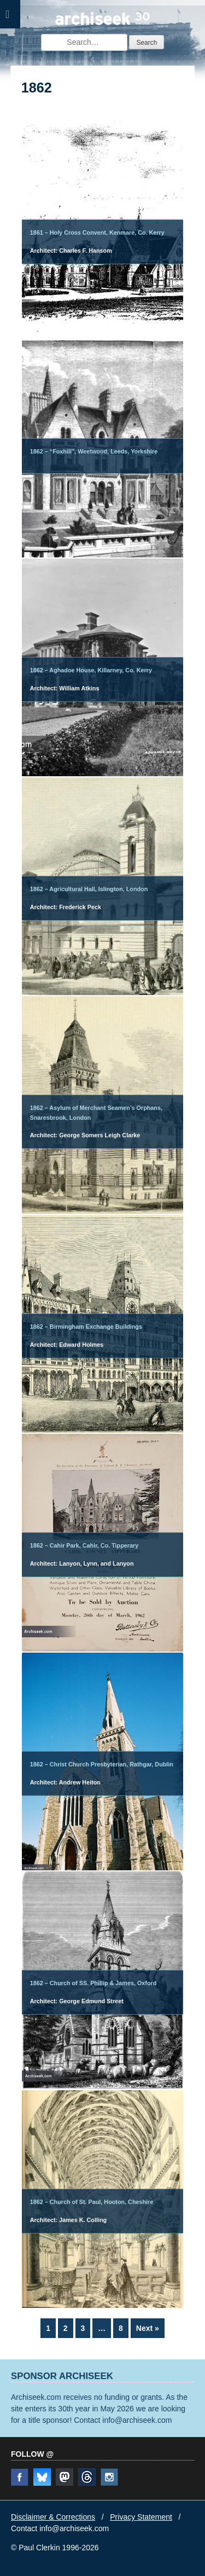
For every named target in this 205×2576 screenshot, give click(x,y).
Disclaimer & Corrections (53, 2517)
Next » (147, 2328)
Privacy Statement (141, 2517)
